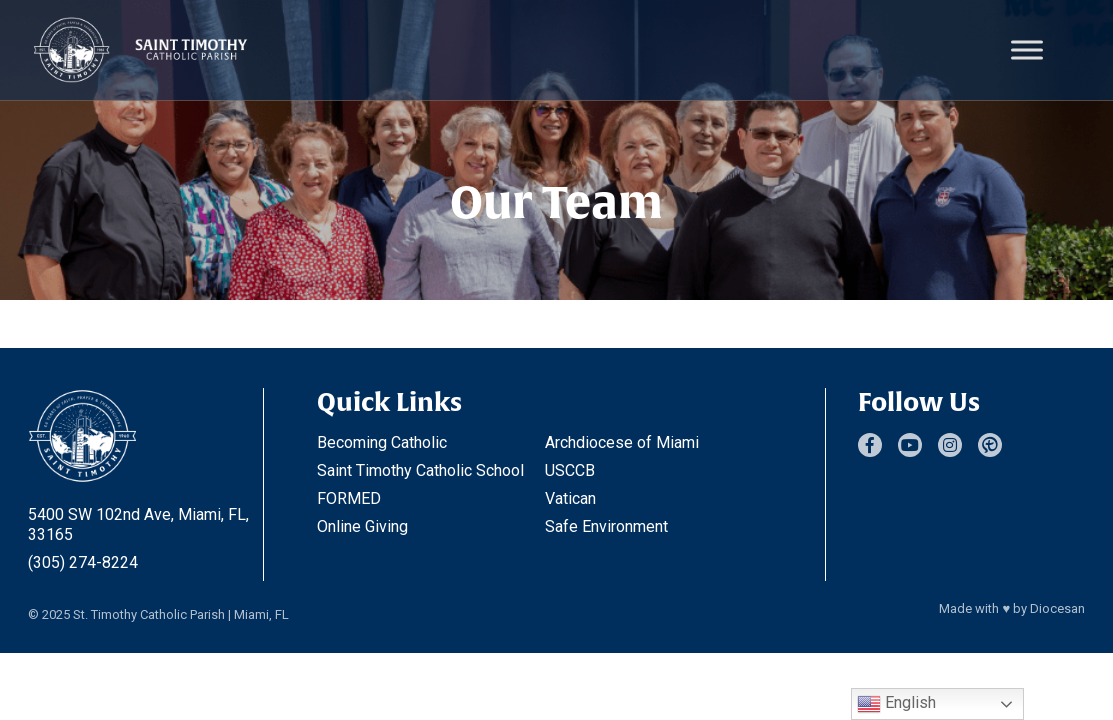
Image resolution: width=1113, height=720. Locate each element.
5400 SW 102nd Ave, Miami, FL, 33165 (138, 524)
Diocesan (1057, 608)
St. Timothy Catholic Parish (149, 614)
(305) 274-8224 (83, 562)
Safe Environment (606, 526)
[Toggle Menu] (1027, 49)
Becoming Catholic (382, 442)
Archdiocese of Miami (622, 442)
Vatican (570, 498)
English (896, 704)
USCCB (570, 470)
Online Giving (362, 526)
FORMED (349, 498)
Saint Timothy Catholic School (420, 470)
